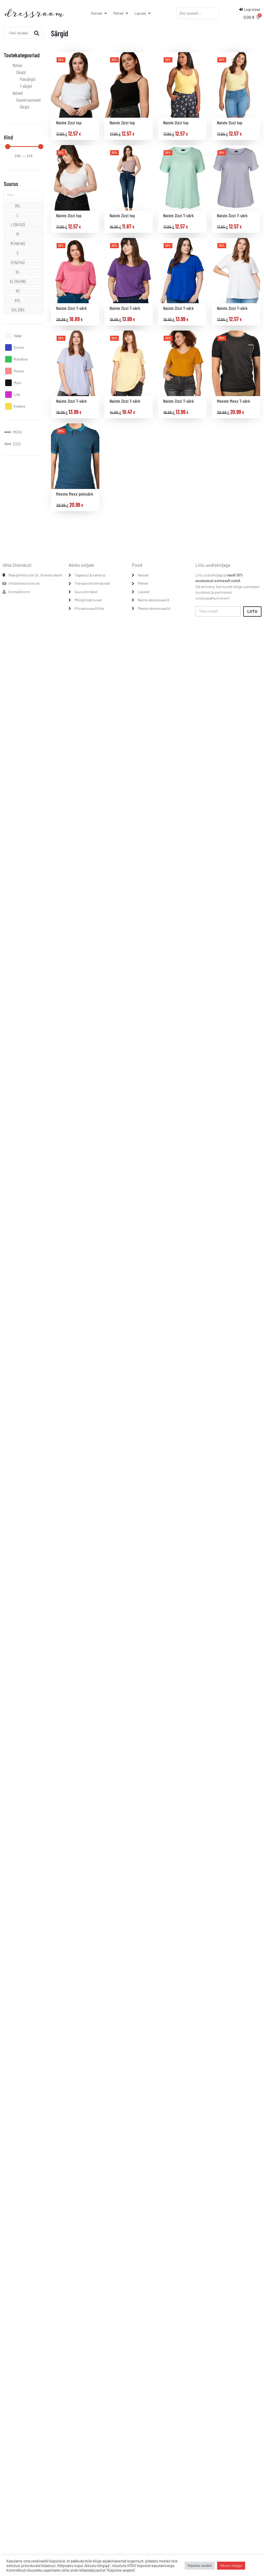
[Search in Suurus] (23, 194)
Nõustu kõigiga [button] (231, 2565)
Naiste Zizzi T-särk (178, 215)
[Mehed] (121, 13)
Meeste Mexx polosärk (74, 494)
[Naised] (100, 13)
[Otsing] (19, 33)
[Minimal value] (24, 146)
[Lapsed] (143, 13)
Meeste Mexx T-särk (233, 401)
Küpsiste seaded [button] (200, 2565)
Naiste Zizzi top (68, 122)
